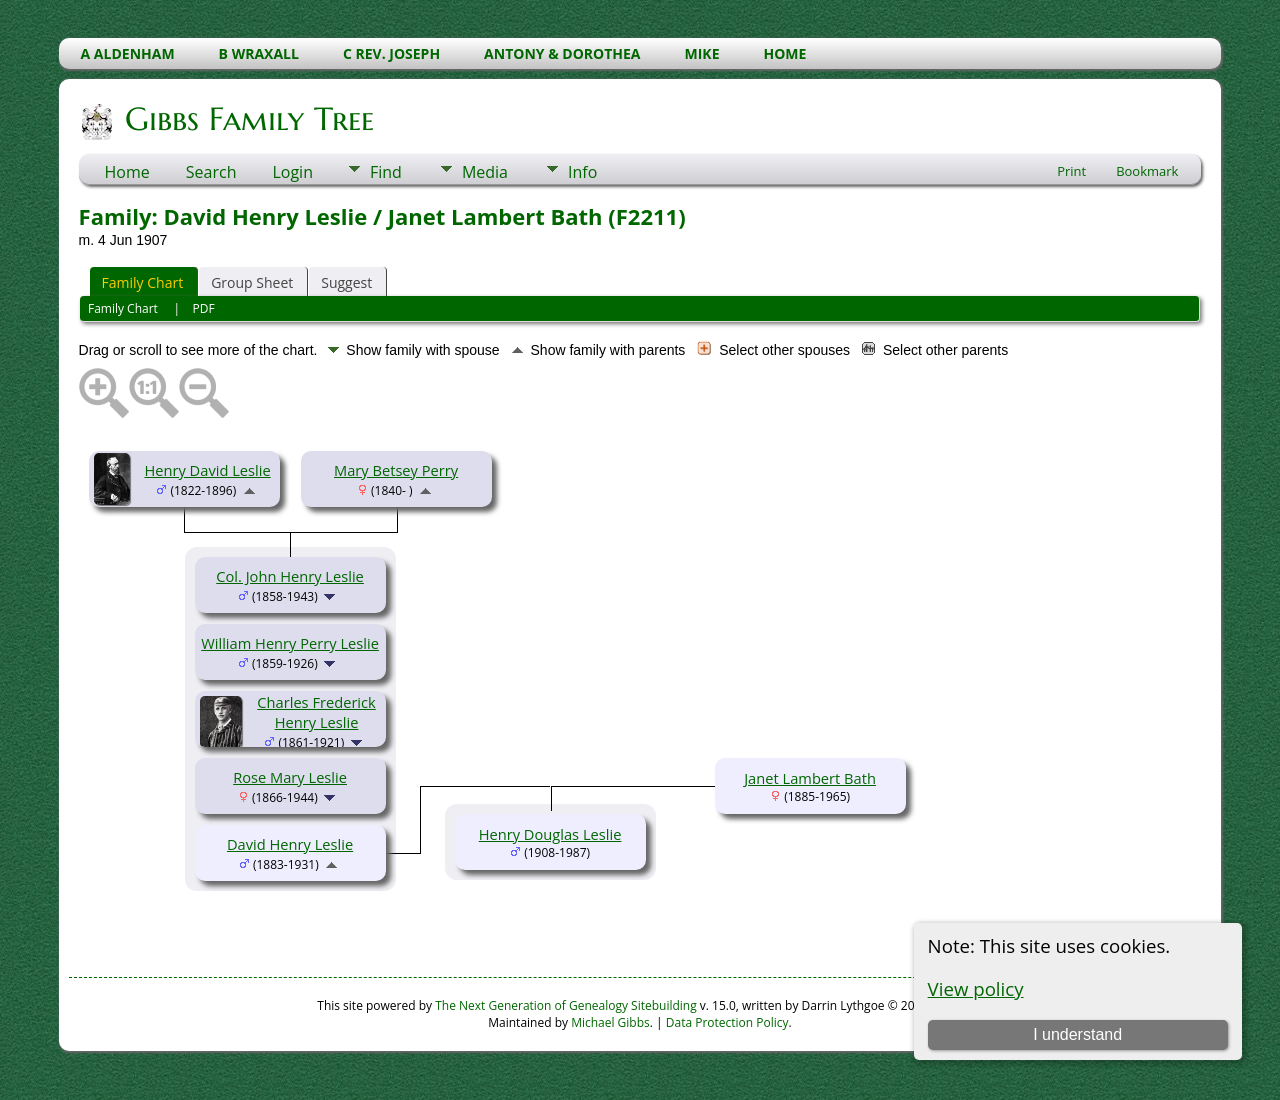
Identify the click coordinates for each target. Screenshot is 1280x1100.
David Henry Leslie (290, 844)
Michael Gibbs (610, 1022)
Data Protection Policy (727, 1022)
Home (127, 172)
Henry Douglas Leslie (550, 834)
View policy (976, 988)
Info (582, 172)
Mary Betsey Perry (396, 470)
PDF (204, 308)
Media (485, 172)
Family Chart (143, 282)
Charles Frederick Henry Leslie (316, 712)
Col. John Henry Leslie (290, 576)
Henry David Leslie (207, 470)
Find (386, 172)
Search (211, 172)
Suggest (346, 282)
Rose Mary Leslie (290, 777)
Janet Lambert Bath (810, 778)
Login (292, 172)
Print (1071, 171)
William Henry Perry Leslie (290, 643)
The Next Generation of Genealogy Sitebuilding (566, 1005)
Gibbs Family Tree (248, 119)
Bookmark (1147, 171)
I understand (1077, 1034)
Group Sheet (252, 282)
